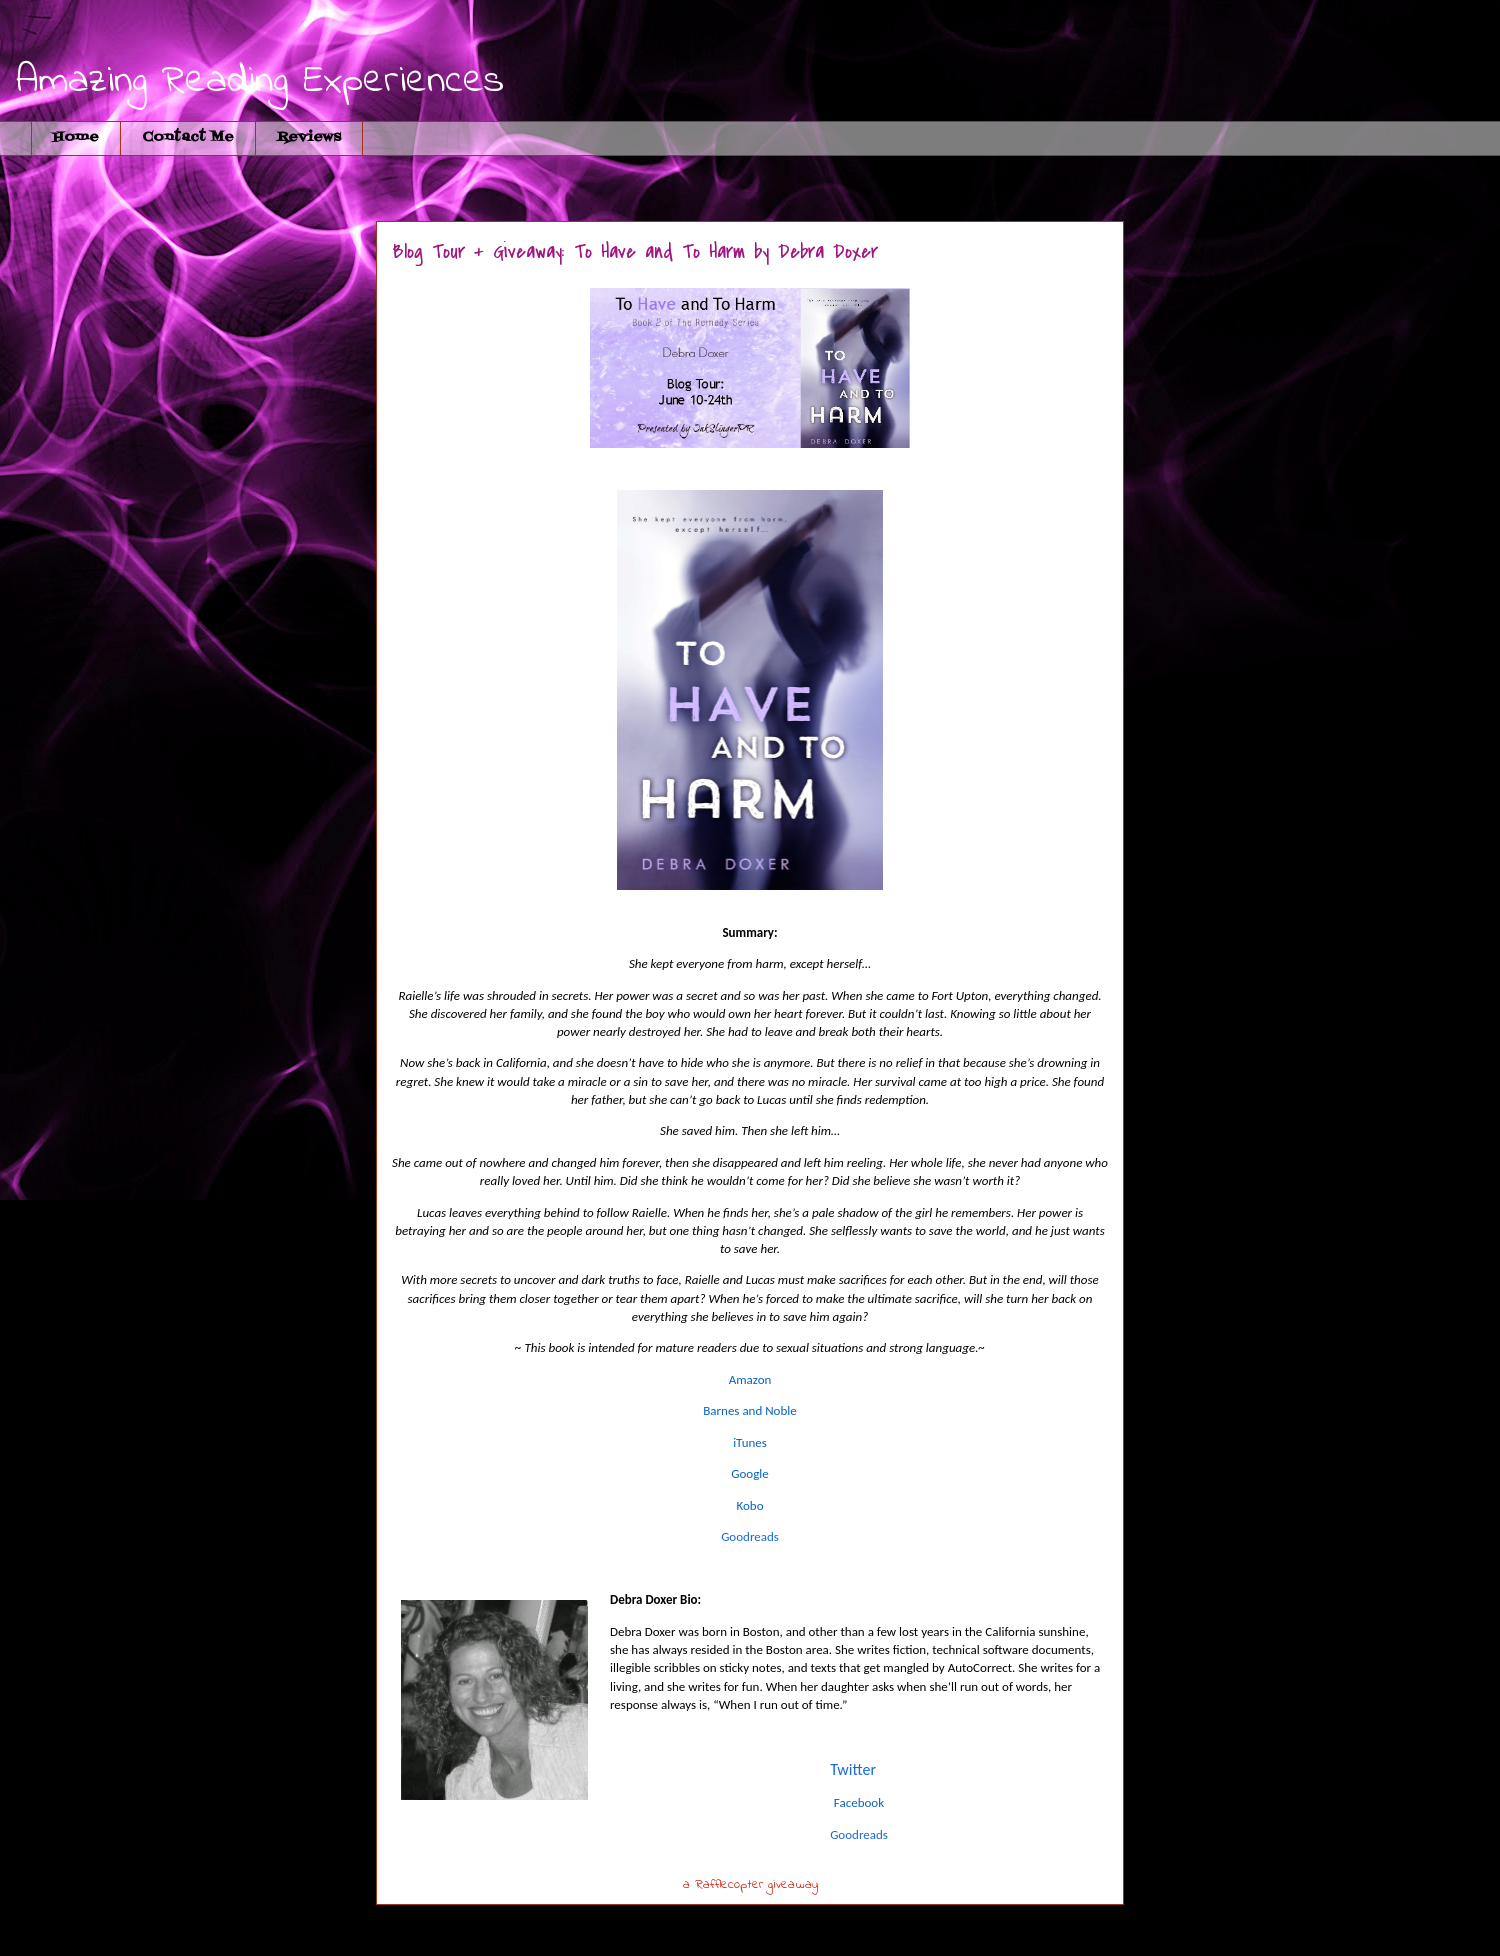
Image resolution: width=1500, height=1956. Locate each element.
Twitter (853, 1769)
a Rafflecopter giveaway (750, 1884)
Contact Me (188, 137)
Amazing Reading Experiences (260, 81)
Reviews (309, 137)
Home (76, 137)
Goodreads (750, 1536)
